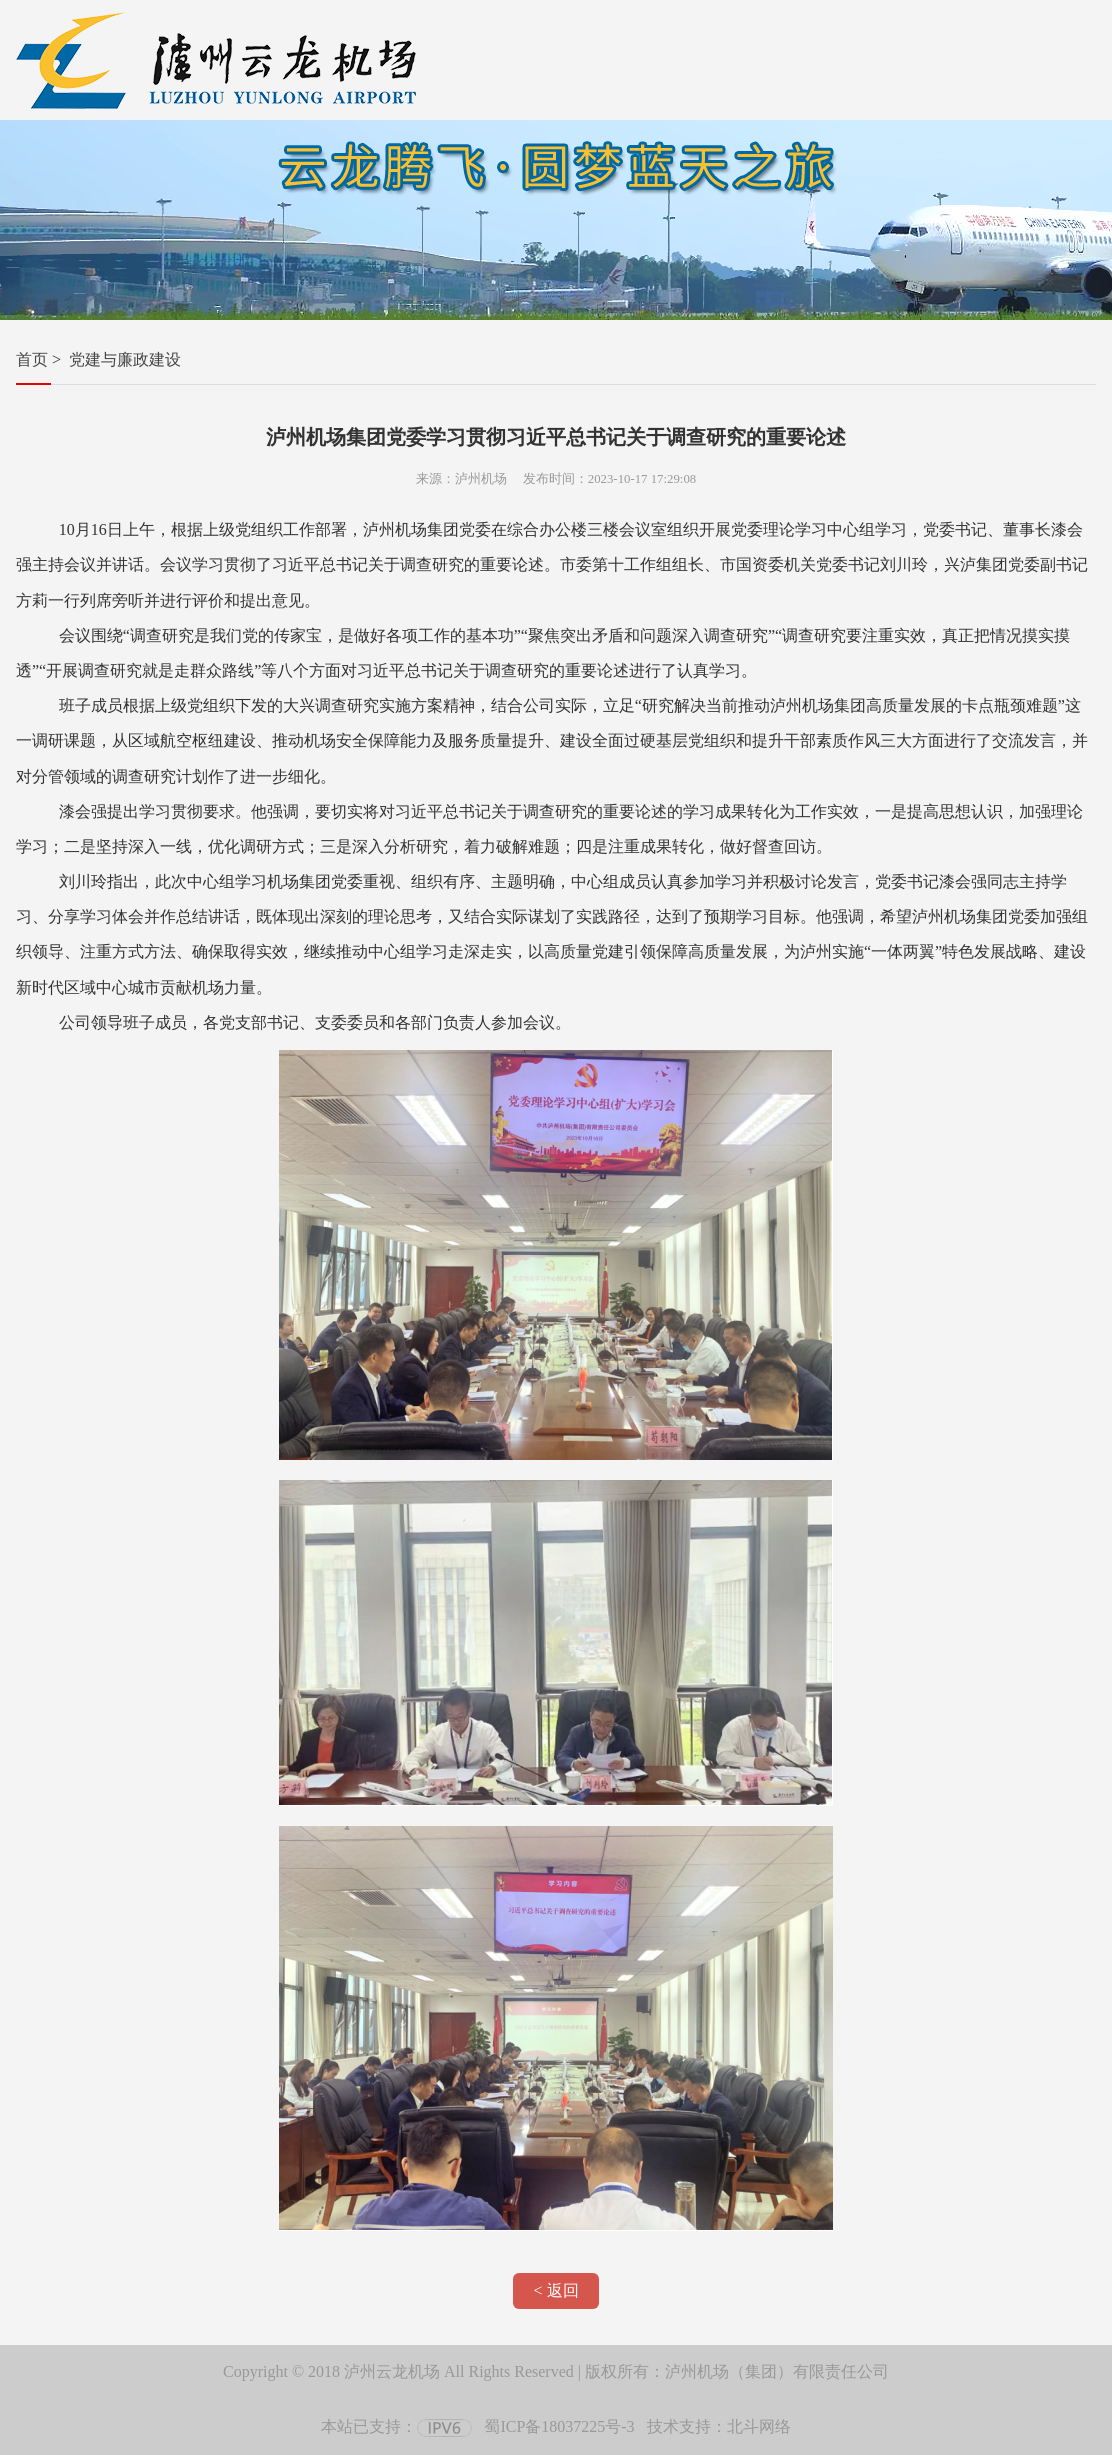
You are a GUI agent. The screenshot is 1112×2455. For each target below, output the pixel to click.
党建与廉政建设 (125, 359)
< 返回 (555, 2290)
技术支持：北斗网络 (719, 2426)
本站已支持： (396, 2426)
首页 (32, 359)
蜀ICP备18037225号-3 (559, 2426)
